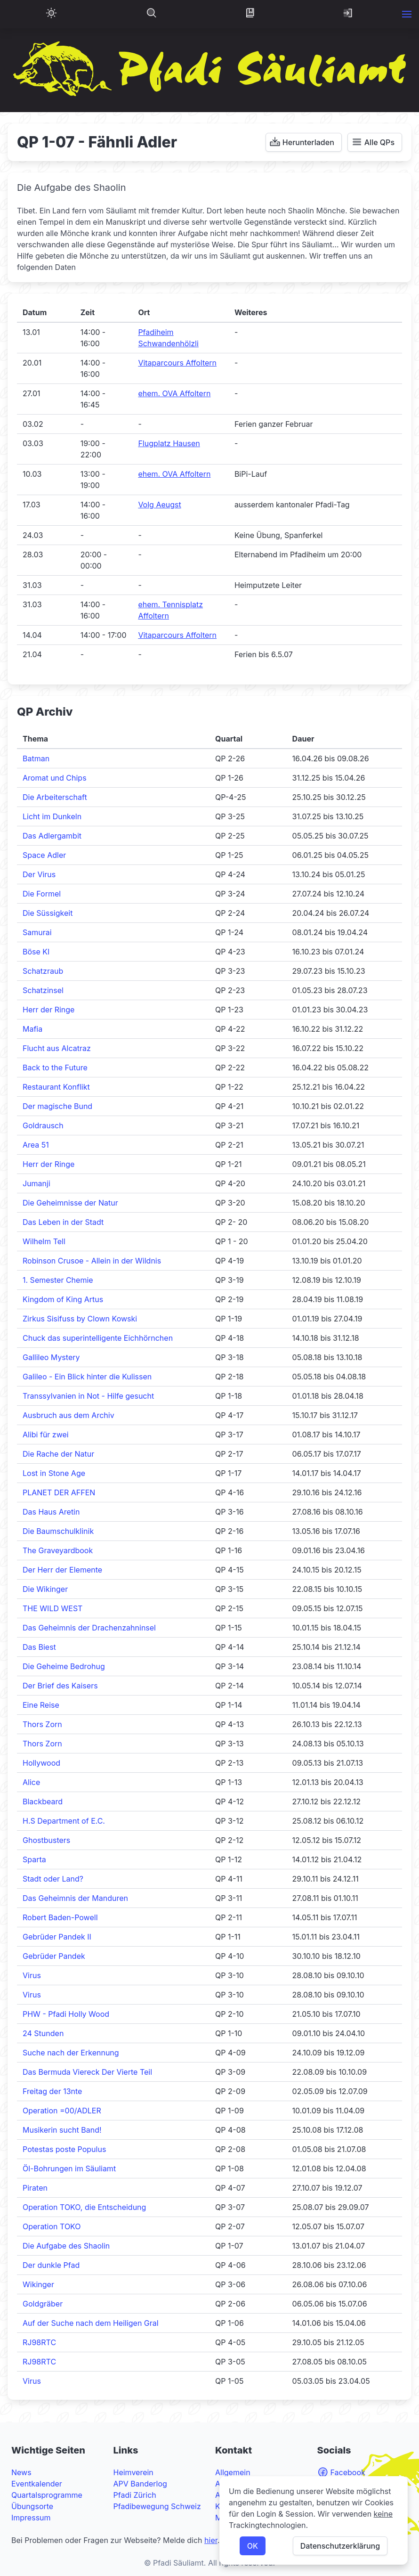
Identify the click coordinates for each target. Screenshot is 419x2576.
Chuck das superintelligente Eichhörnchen (98, 1338)
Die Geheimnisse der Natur (70, 1202)
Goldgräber (43, 2303)
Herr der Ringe (48, 1009)
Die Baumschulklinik (58, 1531)
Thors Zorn (42, 1724)
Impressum (31, 2517)
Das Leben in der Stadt (63, 1222)
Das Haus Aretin (51, 1511)
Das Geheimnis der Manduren (75, 1898)
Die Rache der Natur (58, 1454)
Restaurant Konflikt (56, 1087)
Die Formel (42, 893)
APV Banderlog (140, 2483)
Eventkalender (36, 2483)
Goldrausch (43, 1125)
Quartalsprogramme (46, 2495)
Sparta (34, 1859)
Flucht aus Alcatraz (57, 1048)
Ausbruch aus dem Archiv (68, 1415)
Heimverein (133, 2472)
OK (252, 2546)
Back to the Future (55, 1067)
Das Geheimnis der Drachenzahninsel (89, 1627)
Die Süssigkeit (48, 913)
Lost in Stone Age (54, 1473)
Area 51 (36, 1144)
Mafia (32, 1029)
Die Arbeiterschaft (55, 797)
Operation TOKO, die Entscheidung (84, 2207)
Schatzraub (43, 971)
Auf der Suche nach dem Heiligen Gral (91, 2323)
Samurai (37, 932)
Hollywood (41, 1763)
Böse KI (36, 951)
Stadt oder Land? (53, 1878)
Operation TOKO (52, 2226)
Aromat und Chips (55, 778)
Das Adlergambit (52, 835)
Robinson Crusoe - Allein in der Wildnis (92, 1260)
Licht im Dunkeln (52, 816)
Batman (36, 758)
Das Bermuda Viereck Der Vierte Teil (87, 2072)
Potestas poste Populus (64, 2149)
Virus (32, 1975)
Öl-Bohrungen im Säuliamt (69, 2168)
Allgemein (232, 2472)
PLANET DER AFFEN (59, 1492)
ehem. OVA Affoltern (174, 393)
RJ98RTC (39, 2342)
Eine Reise (41, 1705)
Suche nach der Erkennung (71, 2052)
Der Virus (39, 874)
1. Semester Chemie (58, 1280)
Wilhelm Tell (44, 1241)
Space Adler (44, 855)
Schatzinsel (43, 990)
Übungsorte (32, 2506)
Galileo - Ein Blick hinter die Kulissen (87, 1376)
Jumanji (36, 1183)
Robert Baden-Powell (60, 1917)
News (21, 2472)
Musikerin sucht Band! (62, 2130)
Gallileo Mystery (51, 1357)
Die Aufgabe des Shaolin (66, 2245)
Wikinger (38, 2284)
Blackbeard (43, 1801)
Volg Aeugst (159, 504)
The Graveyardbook (58, 1550)
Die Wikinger (45, 1589)
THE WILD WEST (52, 1608)
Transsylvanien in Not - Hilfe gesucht (88, 1396)
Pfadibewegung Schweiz (157, 2506)
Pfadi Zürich (134, 2495)
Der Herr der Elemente (62, 1569)
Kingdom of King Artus (63, 1299)
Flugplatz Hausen (169, 443)
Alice (31, 1782)
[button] (406, 14)
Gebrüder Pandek (54, 1956)
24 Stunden (43, 2033)
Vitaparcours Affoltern (177, 362)
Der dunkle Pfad (51, 2265)
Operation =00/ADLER (62, 2110)
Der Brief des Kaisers (60, 1685)
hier (211, 2540)
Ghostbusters (46, 1840)
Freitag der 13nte (52, 2091)
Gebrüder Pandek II (57, 1936)
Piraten (35, 2188)
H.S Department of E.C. (64, 1821)
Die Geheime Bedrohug (64, 1666)
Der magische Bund (57, 1106)
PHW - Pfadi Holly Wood (66, 2014)
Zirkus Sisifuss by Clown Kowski (80, 1318)
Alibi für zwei (46, 1434)
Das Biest (39, 1647)
